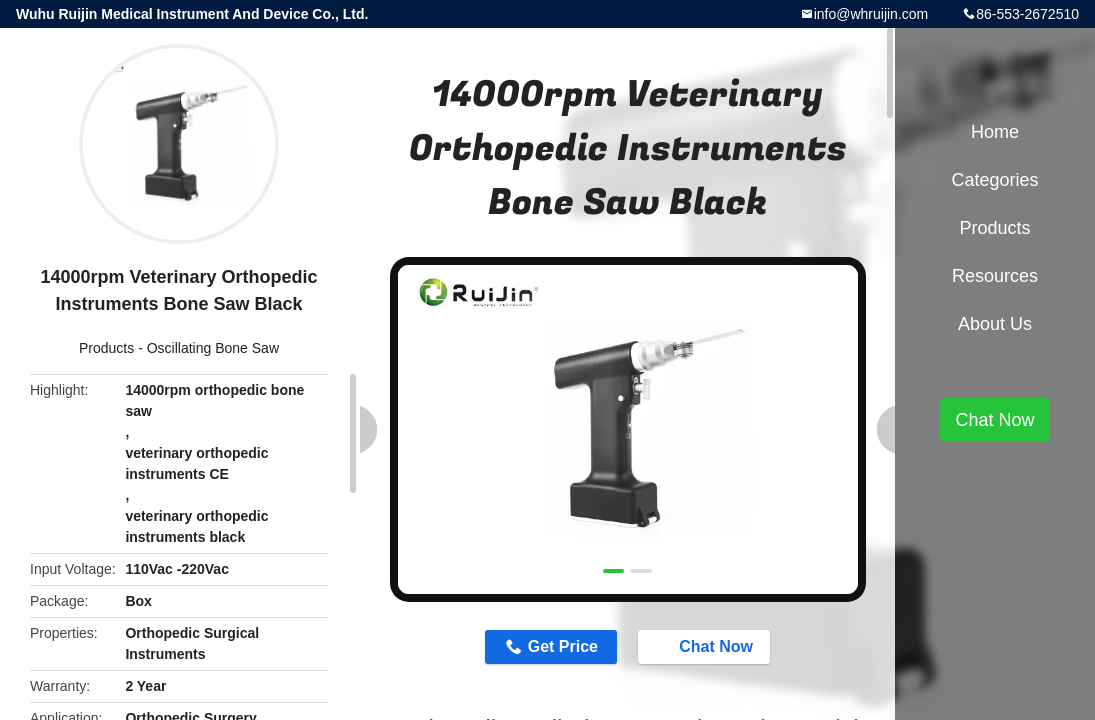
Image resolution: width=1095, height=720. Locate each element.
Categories (994, 180)
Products (106, 348)
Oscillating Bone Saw (213, 348)
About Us (995, 324)
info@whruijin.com (871, 14)
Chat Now (706, 646)
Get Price (563, 646)
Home (995, 132)
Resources (995, 276)
